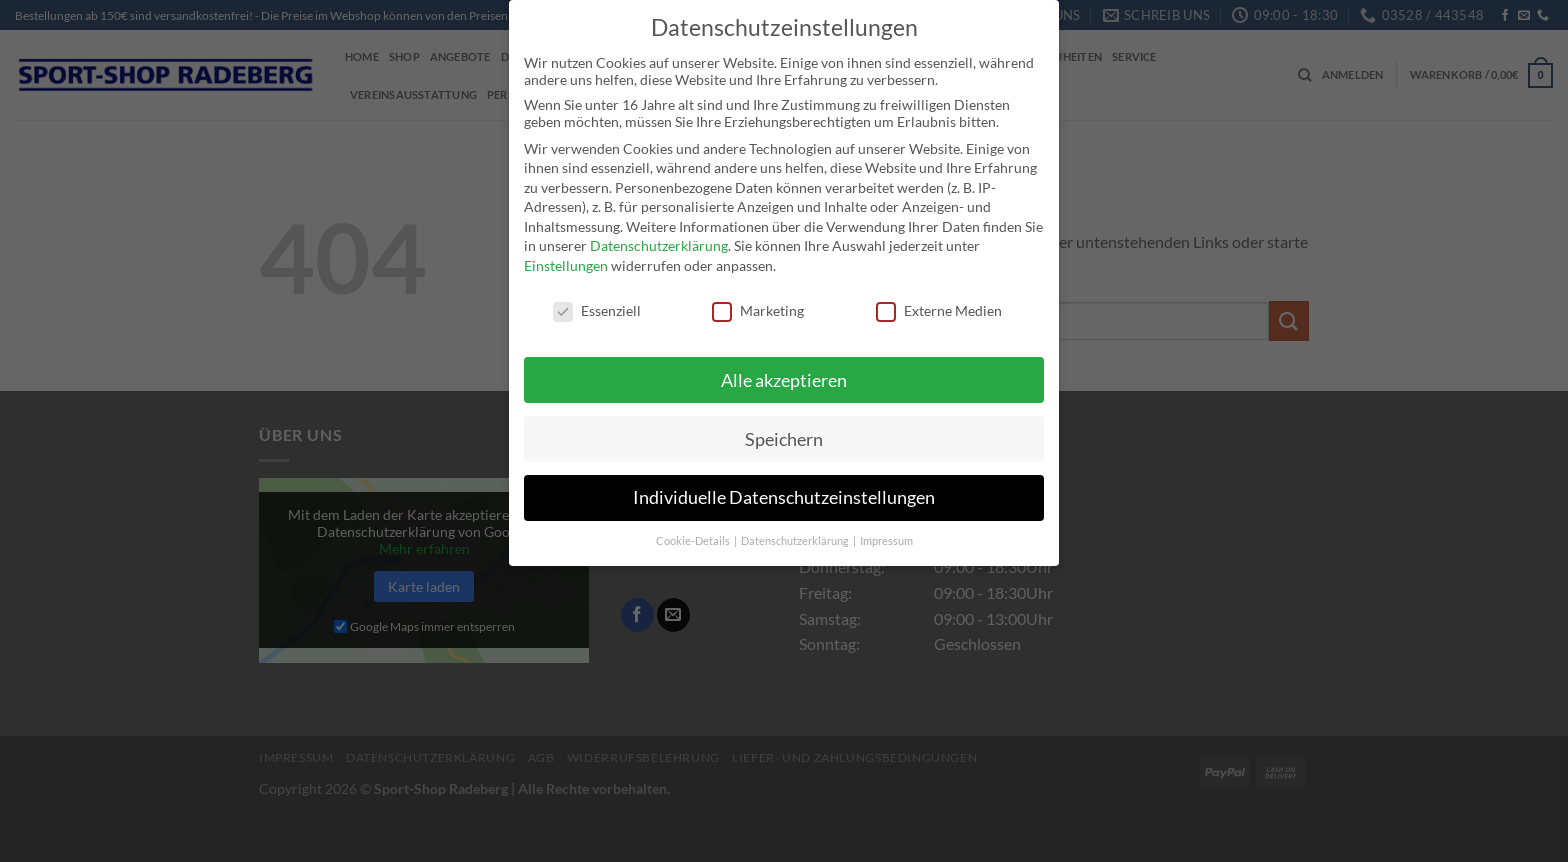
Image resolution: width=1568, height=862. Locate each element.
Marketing (758, 298)
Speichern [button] (784, 427)
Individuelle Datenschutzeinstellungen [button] (784, 486)
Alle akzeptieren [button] (784, 368)
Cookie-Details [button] (694, 530)
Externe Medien (939, 298)
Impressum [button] (886, 530)
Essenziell (597, 298)
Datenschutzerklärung (659, 234)
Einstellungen (566, 254)
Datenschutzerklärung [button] (796, 530)
